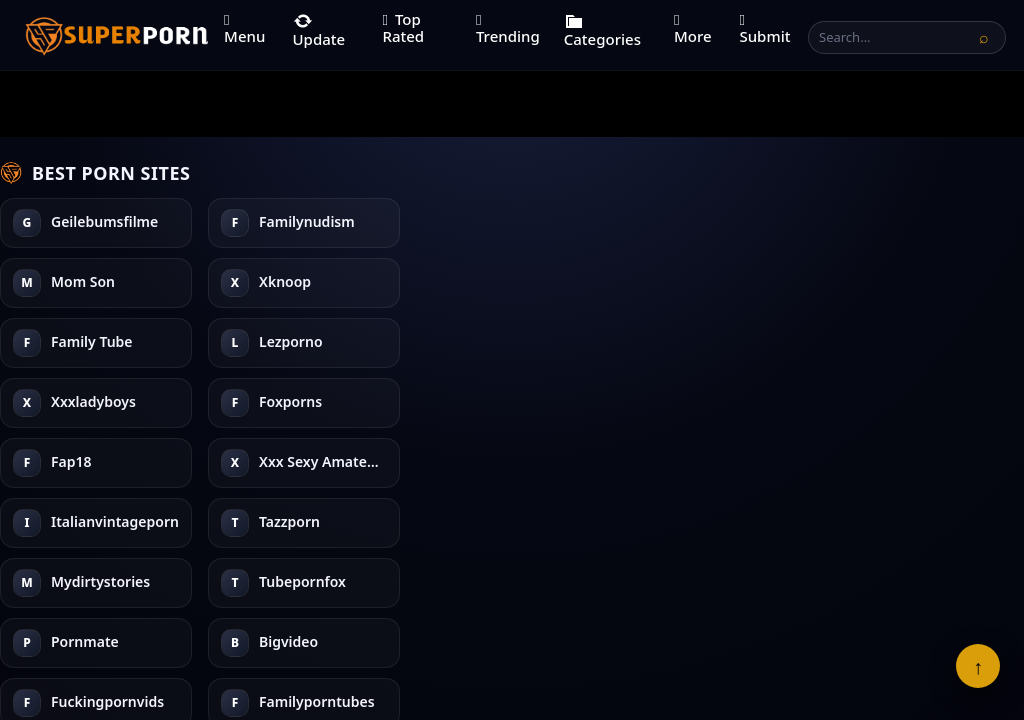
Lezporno (291, 282)
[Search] (984, 37)
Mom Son (83, 342)
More (693, 29)
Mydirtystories (724, 222)
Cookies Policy (722, 643)
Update (319, 30)
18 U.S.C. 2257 (523, 643)
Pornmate (709, 342)
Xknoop (77, 402)
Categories (602, 30)
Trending (508, 29)
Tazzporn (497, 402)
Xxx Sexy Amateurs (531, 282)
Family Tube (300, 222)
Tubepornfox (718, 282)
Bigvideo (704, 402)
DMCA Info (622, 643)
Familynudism (99, 282)
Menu (244, 29)
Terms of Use (416, 643)
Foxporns (290, 402)
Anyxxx (908, 402)
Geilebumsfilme (104, 222)
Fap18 (487, 222)
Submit (764, 29)
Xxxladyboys (301, 342)
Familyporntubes (941, 282)
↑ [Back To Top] (978, 666)
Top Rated (403, 27)
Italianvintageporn (531, 342)
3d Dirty (910, 342)
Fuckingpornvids (939, 222)
